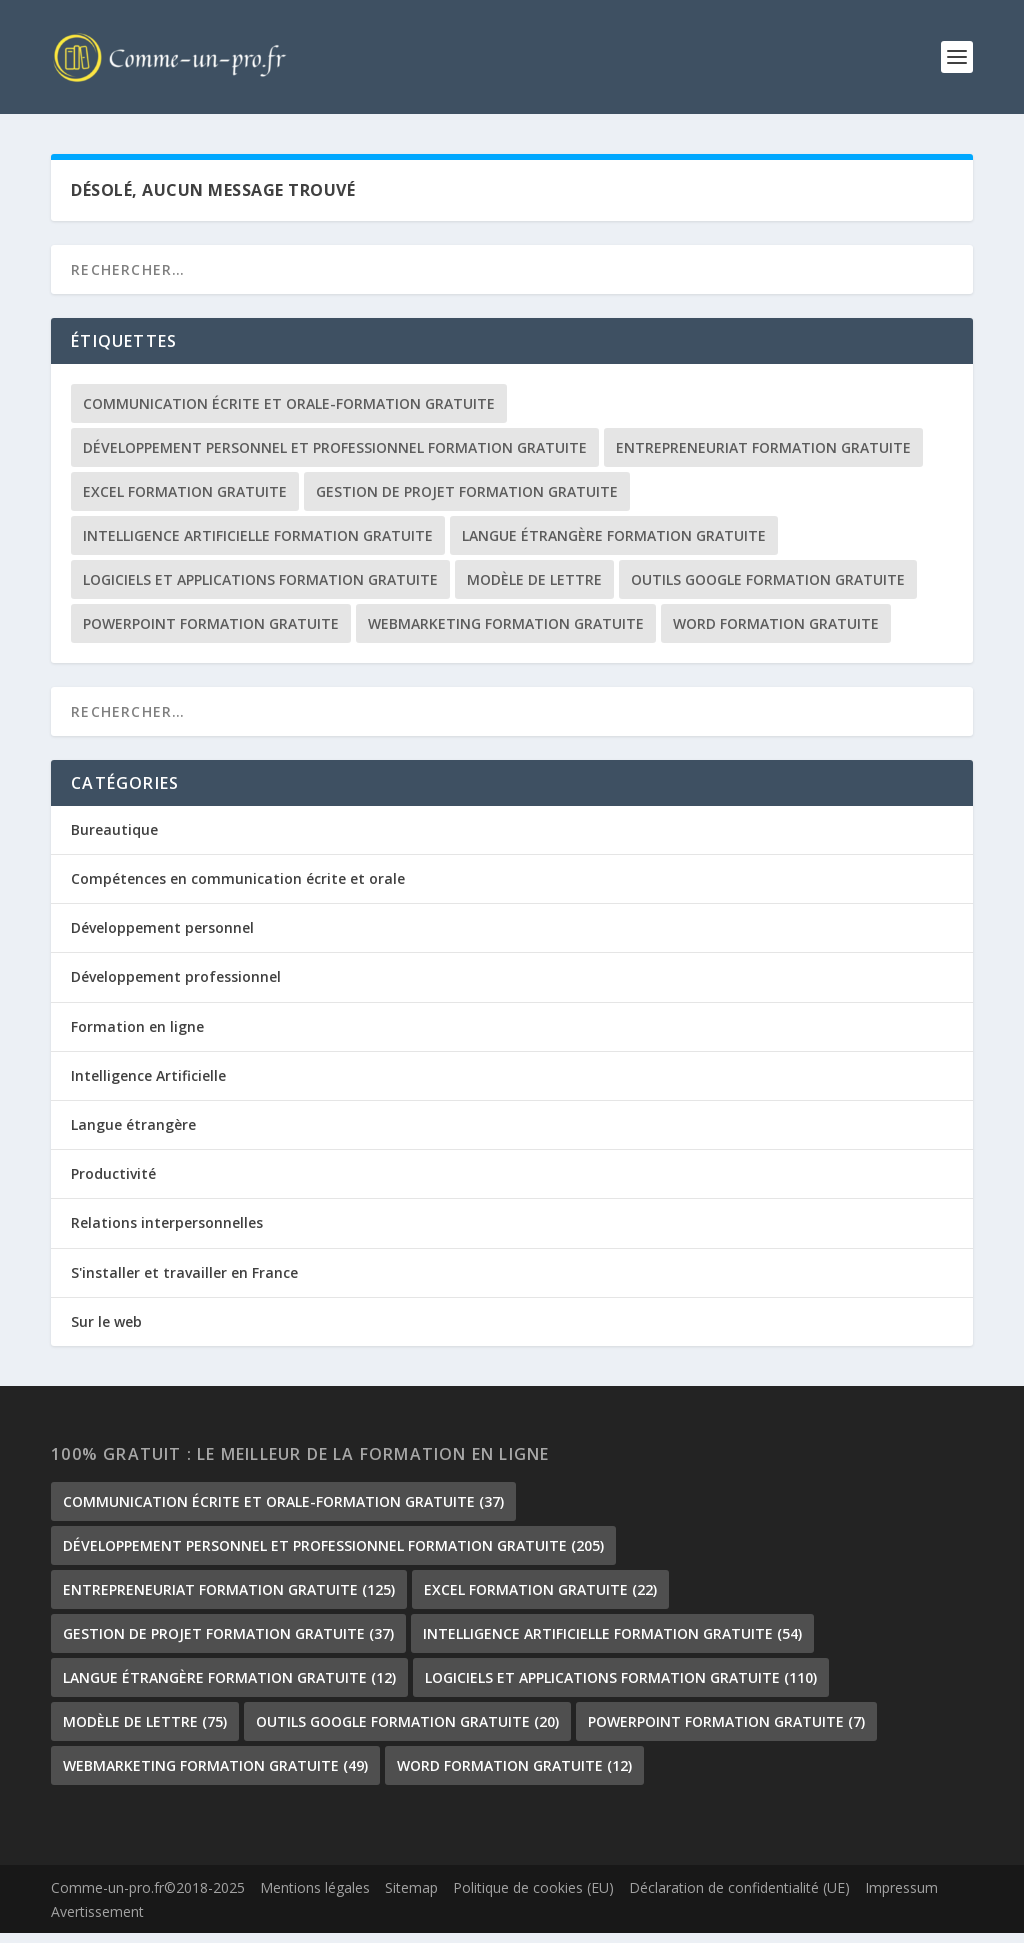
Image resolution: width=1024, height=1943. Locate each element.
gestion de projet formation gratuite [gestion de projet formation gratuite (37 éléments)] (467, 502)
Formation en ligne (137, 1037)
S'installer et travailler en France (184, 1282)
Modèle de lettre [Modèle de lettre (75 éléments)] (534, 590)
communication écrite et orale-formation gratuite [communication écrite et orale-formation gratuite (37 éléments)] (289, 414)
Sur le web (106, 1332)
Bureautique (114, 840)
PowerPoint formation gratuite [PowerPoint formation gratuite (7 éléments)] (211, 634)
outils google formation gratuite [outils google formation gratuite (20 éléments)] (768, 590)
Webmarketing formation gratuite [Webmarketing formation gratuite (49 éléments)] (506, 634)
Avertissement (97, 1922)
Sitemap (411, 1898)
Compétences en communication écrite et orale (238, 889)
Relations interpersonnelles (167, 1233)
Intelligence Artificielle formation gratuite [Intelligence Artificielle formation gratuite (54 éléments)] (258, 546)
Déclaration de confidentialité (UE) (739, 1898)
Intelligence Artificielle (148, 1086)
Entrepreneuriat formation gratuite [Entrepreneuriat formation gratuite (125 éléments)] (763, 458)
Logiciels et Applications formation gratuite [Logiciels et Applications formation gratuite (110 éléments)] (260, 590)
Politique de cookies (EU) (533, 1898)
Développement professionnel (176, 987)
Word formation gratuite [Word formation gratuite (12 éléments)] (776, 634)
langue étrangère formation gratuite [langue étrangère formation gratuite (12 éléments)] (614, 546)
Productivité (113, 1184)
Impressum (901, 1898)
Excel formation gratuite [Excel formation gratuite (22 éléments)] (185, 502)
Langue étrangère (133, 1135)
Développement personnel (162, 938)
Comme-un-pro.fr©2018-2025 (148, 1898)
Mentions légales (315, 1898)
